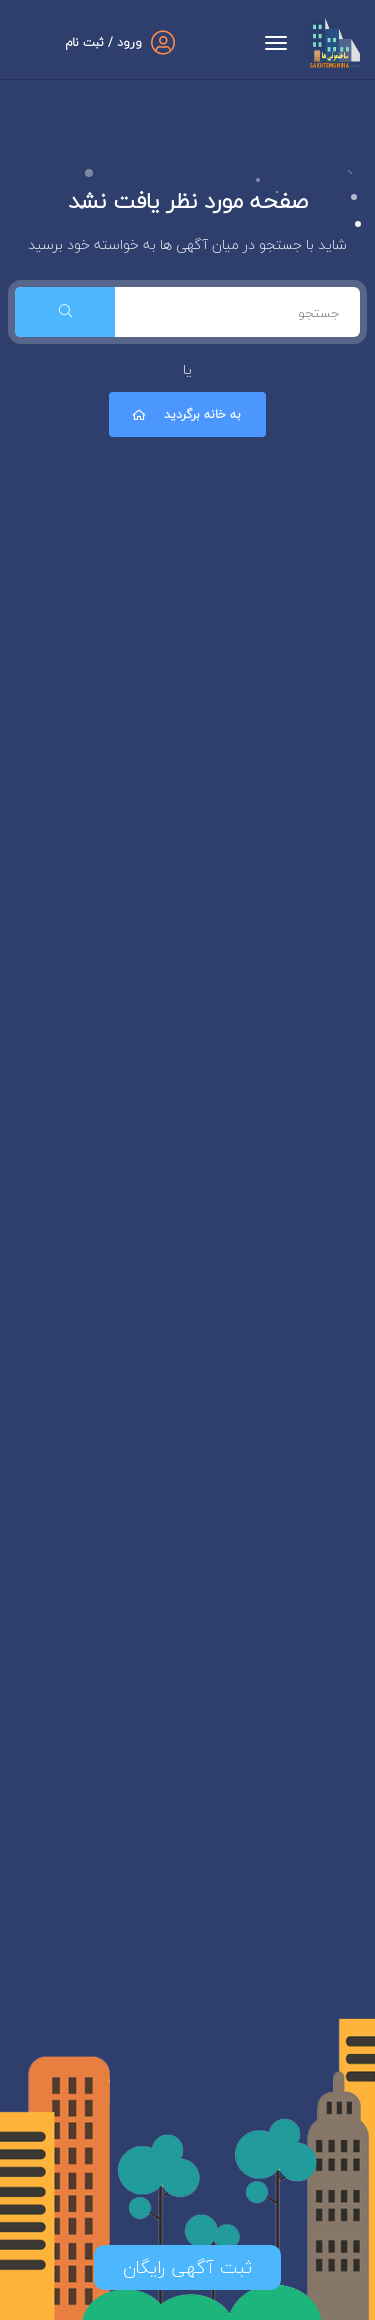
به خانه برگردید (185, 414)
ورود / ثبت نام (103, 42)
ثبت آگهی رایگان (187, 2267)
